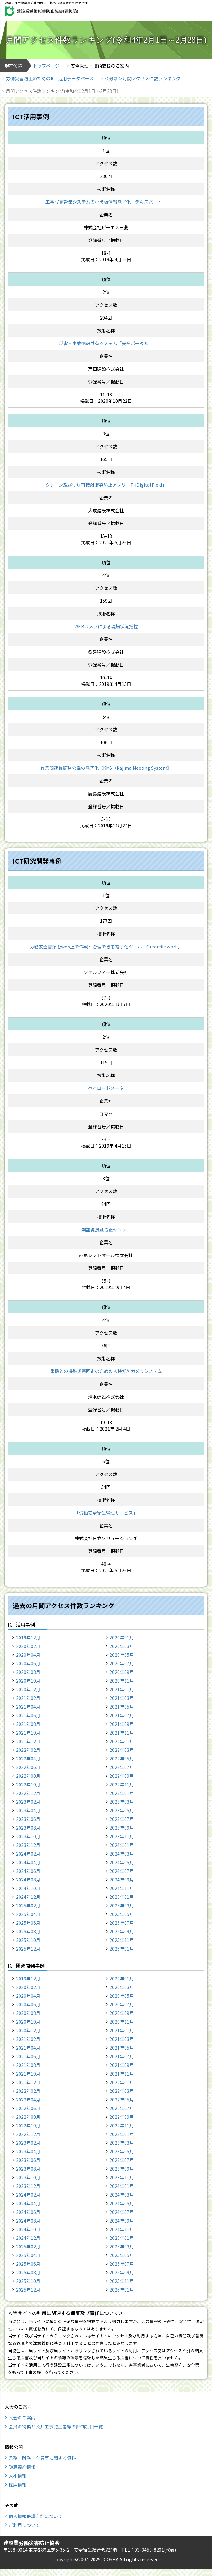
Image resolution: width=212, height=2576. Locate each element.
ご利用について (24, 2525)
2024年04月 (28, 1862)
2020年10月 (28, 1681)
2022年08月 (28, 1776)
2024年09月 (122, 1879)
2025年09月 (122, 1931)
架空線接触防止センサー (106, 1229)
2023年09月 (122, 1827)
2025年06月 (28, 1923)
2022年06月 (28, 1767)
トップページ (46, 65)
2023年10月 (28, 1836)
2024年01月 (122, 1845)
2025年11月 (122, 1940)
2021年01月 (122, 1689)
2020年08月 (28, 1672)
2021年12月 (28, 1741)
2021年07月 (122, 1715)
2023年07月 (122, 1819)
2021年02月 (28, 1698)
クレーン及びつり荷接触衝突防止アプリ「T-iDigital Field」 (106, 485)
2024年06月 (28, 1871)
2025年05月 (122, 1914)
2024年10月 (28, 1888)
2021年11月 (122, 1732)
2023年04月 (28, 1810)
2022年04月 (28, 1758)
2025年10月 (28, 1940)
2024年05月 (122, 1862)
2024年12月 (28, 1897)
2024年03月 (122, 1853)
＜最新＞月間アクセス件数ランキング (143, 78)
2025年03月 (122, 1905)
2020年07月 (122, 1663)
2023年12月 (28, 1845)
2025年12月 (28, 1949)
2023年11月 (122, 1836)
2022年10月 (28, 1784)
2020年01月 (122, 1637)
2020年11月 (122, 1681)
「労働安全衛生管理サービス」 (106, 1512)
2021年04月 (28, 1706)
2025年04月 (28, 1914)
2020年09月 (122, 1672)
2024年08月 (28, 1879)
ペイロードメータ (106, 1088)
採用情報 (18, 2485)
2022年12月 (28, 1793)
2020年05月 (122, 1655)
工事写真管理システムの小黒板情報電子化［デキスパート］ (106, 202)
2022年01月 (122, 1741)
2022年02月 (28, 1750)
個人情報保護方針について (35, 2516)
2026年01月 (122, 1949)
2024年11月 (122, 1888)
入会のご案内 (22, 2417)
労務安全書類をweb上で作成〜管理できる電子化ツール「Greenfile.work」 (106, 946)
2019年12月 (28, 1637)
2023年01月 (122, 1793)
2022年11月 (122, 1784)
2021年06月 (28, 1715)
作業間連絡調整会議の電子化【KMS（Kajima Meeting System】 (106, 768)
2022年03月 (122, 1750)
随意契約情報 (22, 2467)
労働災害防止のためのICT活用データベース (50, 78)
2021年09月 (122, 1724)
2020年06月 (28, 1663)
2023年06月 (28, 1819)
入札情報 (18, 2476)
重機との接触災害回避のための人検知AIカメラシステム (106, 1371)
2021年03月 (122, 1698)
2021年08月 (28, 1724)
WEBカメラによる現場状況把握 (106, 626)
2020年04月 (28, 1655)
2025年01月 (122, 1897)
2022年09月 (122, 1776)
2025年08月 (28, 1931)
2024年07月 (122, 1871)
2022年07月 (122, 1767)
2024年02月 (28, 1853)
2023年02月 (28, 1802)
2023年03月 (122, 1802)
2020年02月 (28, 1646)
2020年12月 (28, 1689)
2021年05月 (122, 1706)
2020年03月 (122, 1646)
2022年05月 (122, 1758)
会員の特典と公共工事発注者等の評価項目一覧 (56, 2426)
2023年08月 (28, 1827)
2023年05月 (122, 1810)
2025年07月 (122, 1923)
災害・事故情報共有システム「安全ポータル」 (106, 343)
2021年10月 (28, 1732)
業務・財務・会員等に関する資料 (42, 2458)
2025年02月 (28, 1905)
